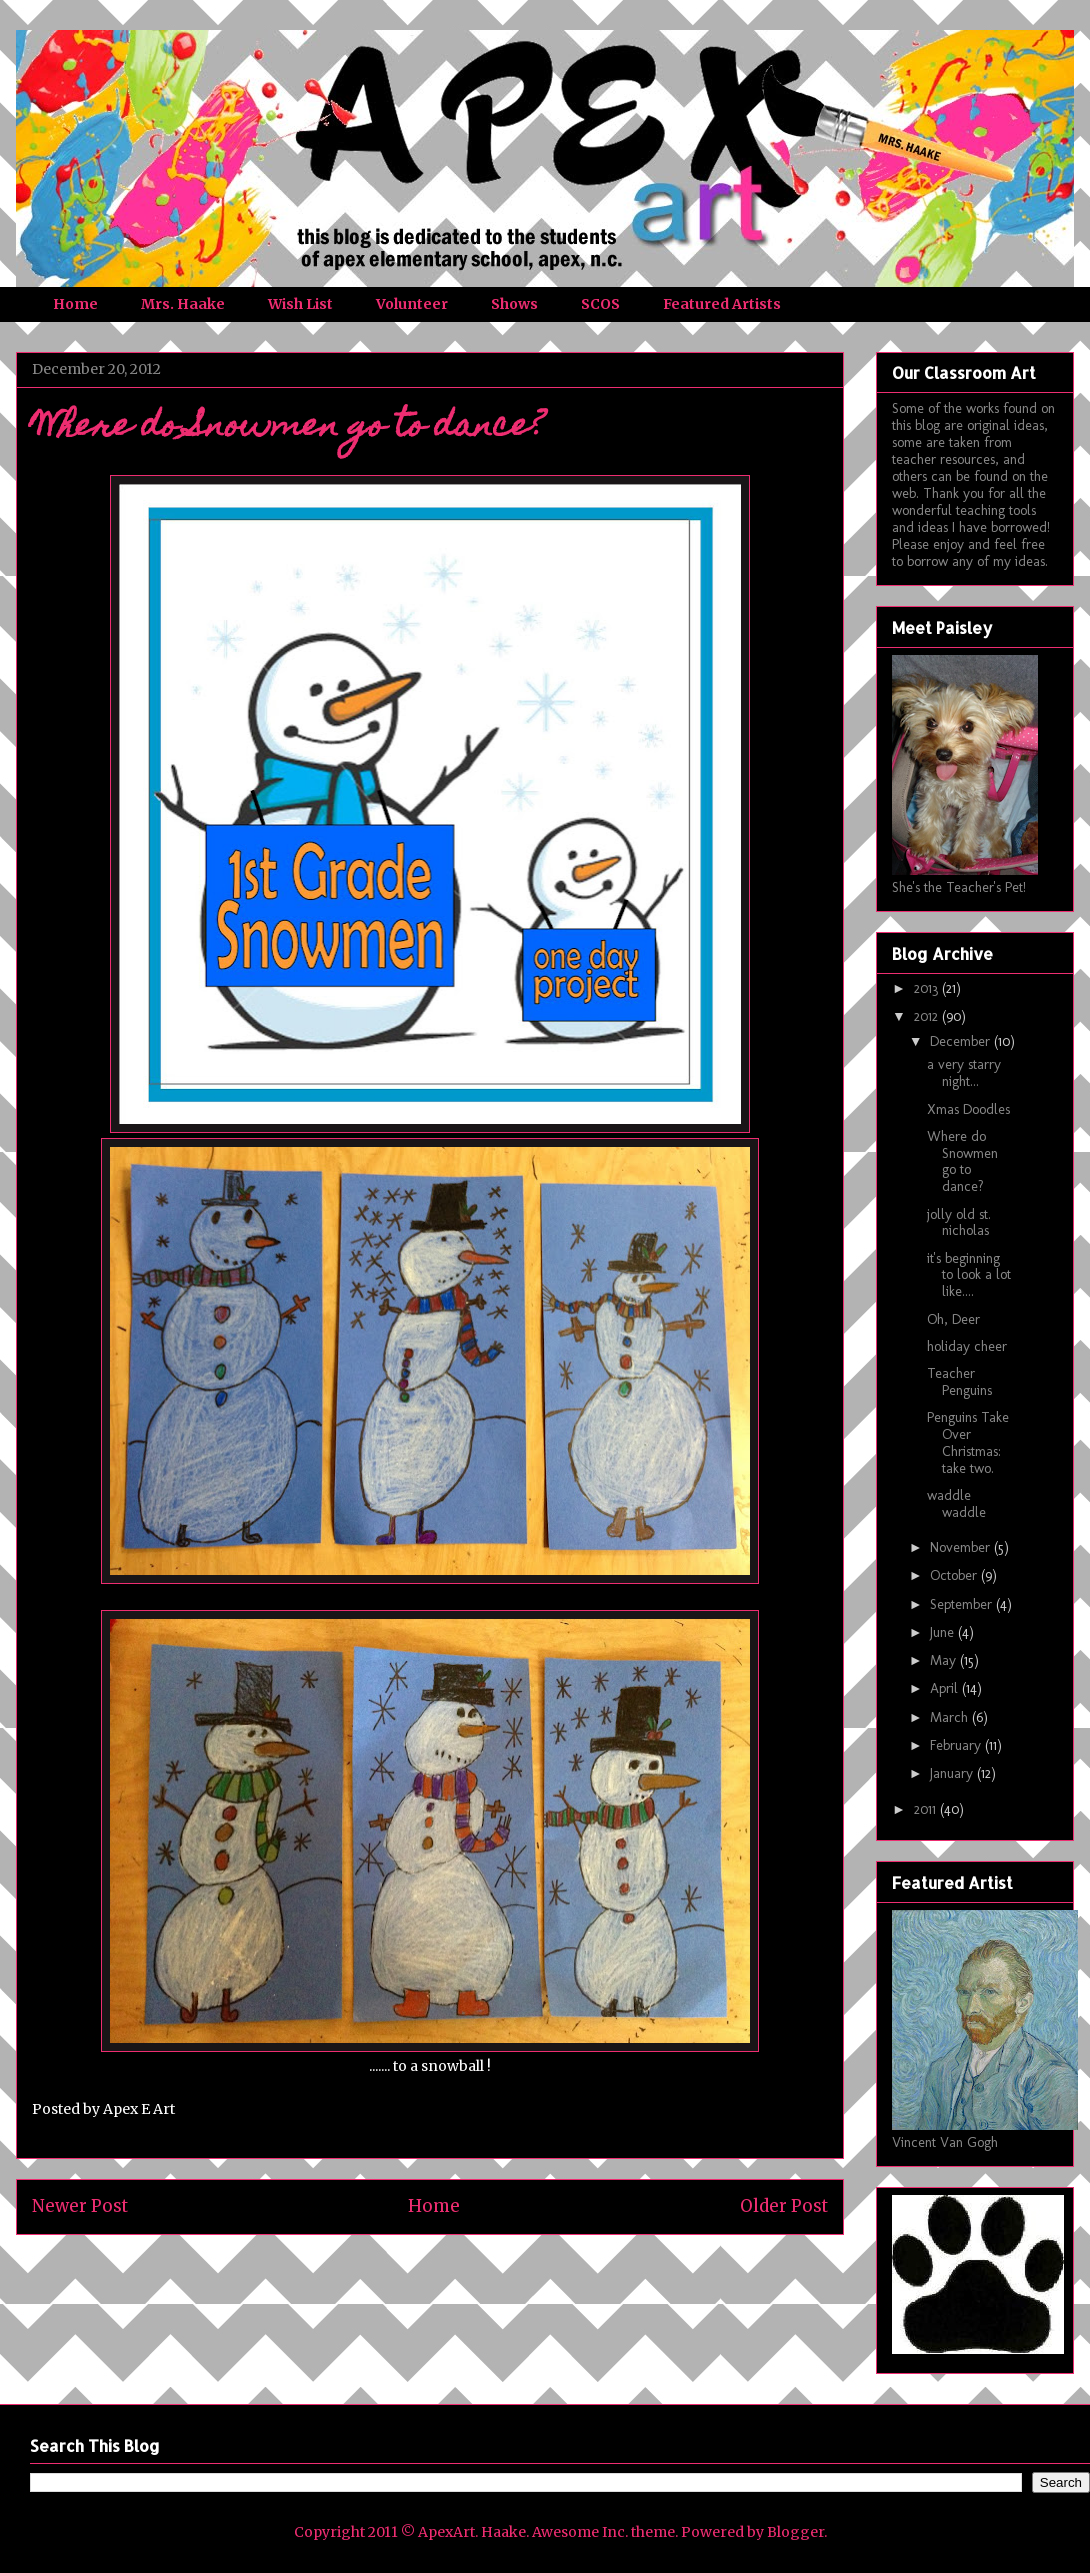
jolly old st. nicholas (959, 1223)
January (953, 1773)
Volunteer (412, 304)
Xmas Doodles (968, 1109)
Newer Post (80, 2206)
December (962, 1041)
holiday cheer (967, 1346)
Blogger (795, 2532)
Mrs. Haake (183, 304)
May (945, 1660)
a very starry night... (964, 1073)
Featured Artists (722, 304)
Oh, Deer (953, 1319)
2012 (928, 1016)
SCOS (600, 304)
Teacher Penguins (959, 1382)
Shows (514, 304)
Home (75, 304)
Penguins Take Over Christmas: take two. (968, 1442)
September (963, 1604)
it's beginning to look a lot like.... (969, 1275)
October (955, 1575)
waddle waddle (956, 1504)
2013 (928, 988)
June (944, 1632)
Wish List (300, 304)
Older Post (784, 2206)
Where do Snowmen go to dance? (962, 1161)
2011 (927, 1809)
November (962, 1547)
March (951, 1717)
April (946, 1688)
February (957, 1745)
